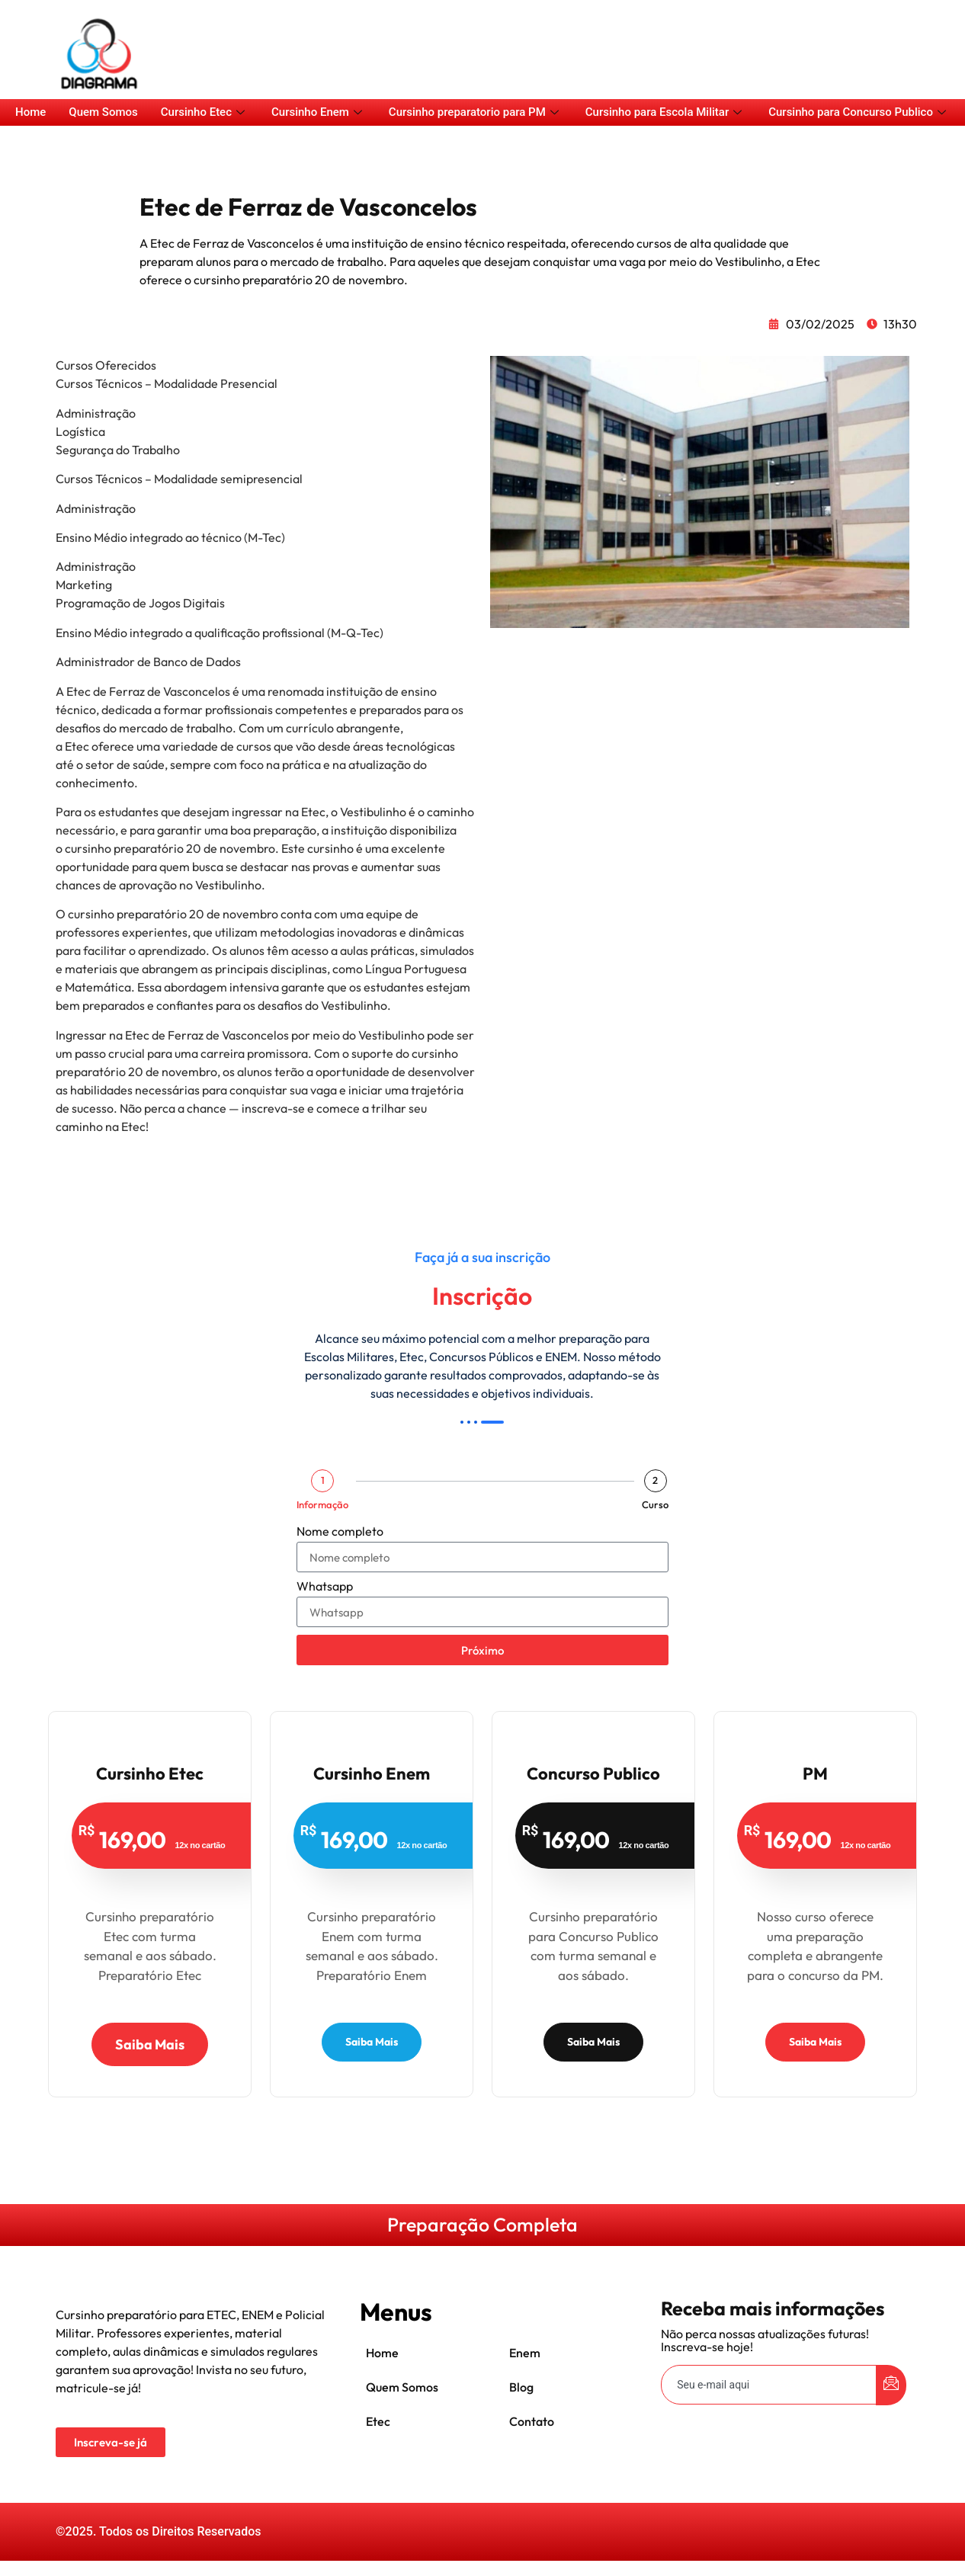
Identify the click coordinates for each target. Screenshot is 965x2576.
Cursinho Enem (318, 112)
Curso (655, 1505)
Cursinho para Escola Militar (665, 112)
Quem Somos (103, 112)
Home (30, 112)
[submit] (891, 2385)
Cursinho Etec (204, 112)
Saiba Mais (149, 2044)
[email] (769, 2385)
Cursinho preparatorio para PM (476, 112)
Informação (322, 1505)
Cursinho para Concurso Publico (859, 112)
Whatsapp (325, 1587)
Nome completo (340, 1532)
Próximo (482, 1650)
